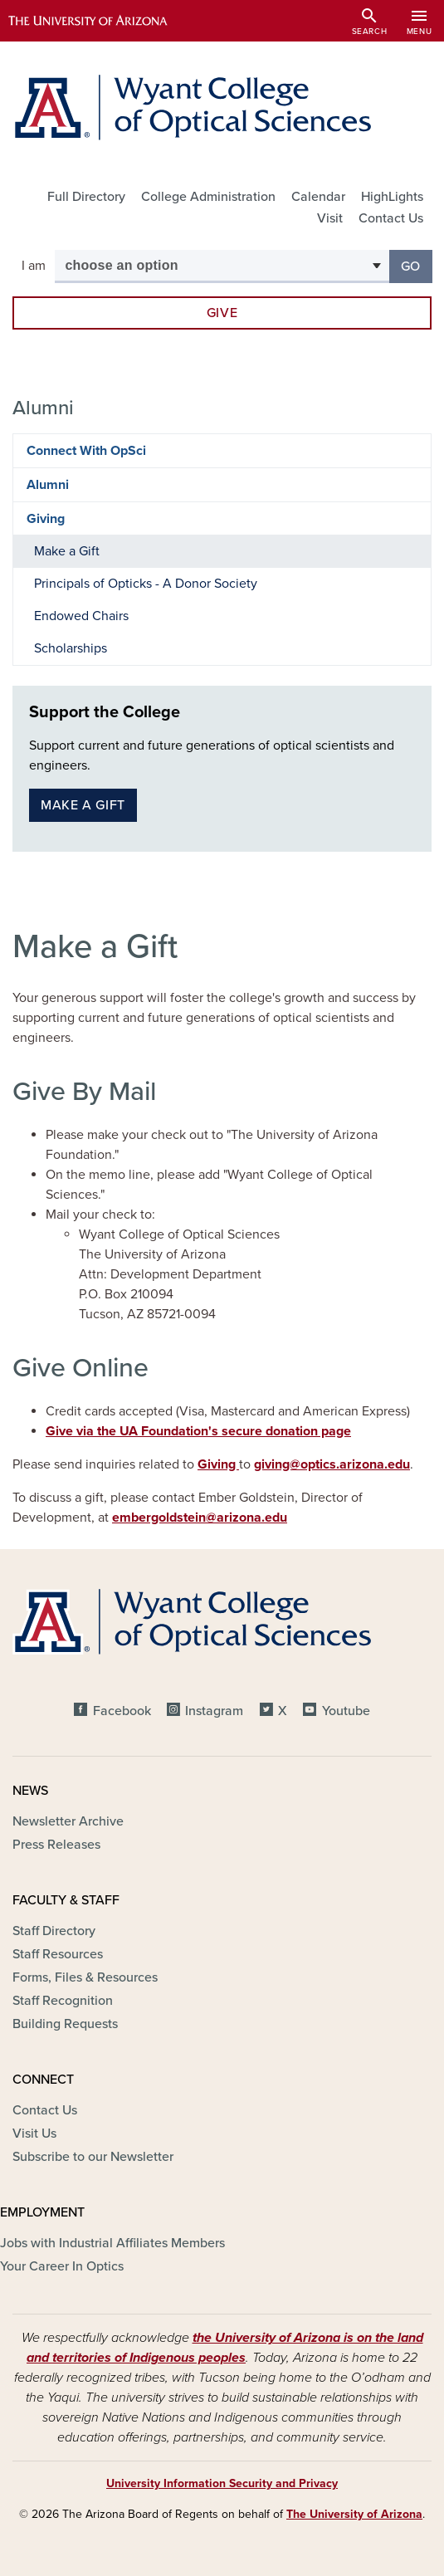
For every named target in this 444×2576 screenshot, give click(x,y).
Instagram (214, 1711)
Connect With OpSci (86, 450)
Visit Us (34, 2133)
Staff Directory (53, 1931)
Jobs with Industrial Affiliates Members (112, 2243)
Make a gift (83, 805)
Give (222, 313)
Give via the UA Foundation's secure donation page (198, 1431)
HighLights (392, 196)
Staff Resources (57, 1954)
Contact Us (391, 218)
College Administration (208, 196)
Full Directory (86, 196)
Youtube (346, 1711)
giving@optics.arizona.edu (332, 1464)
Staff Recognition (62, 2000)
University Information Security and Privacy (222, 2483)
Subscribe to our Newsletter (92, 2156)
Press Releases (56, 1844)
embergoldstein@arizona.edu (199, 1517)
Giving (218, 1464)
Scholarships (70, 648)
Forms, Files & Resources (85, 1977)
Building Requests (65, 2024)
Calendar (318, 196)
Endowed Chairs (81, 616)
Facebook (122, 1711)
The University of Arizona (354, 2514)
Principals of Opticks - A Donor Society (145, 583)
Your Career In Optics (62, 2266)
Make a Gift (67, 551)
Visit (330, 218)
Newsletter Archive (68, 1821)
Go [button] (416, 265)
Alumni (48, 485)
